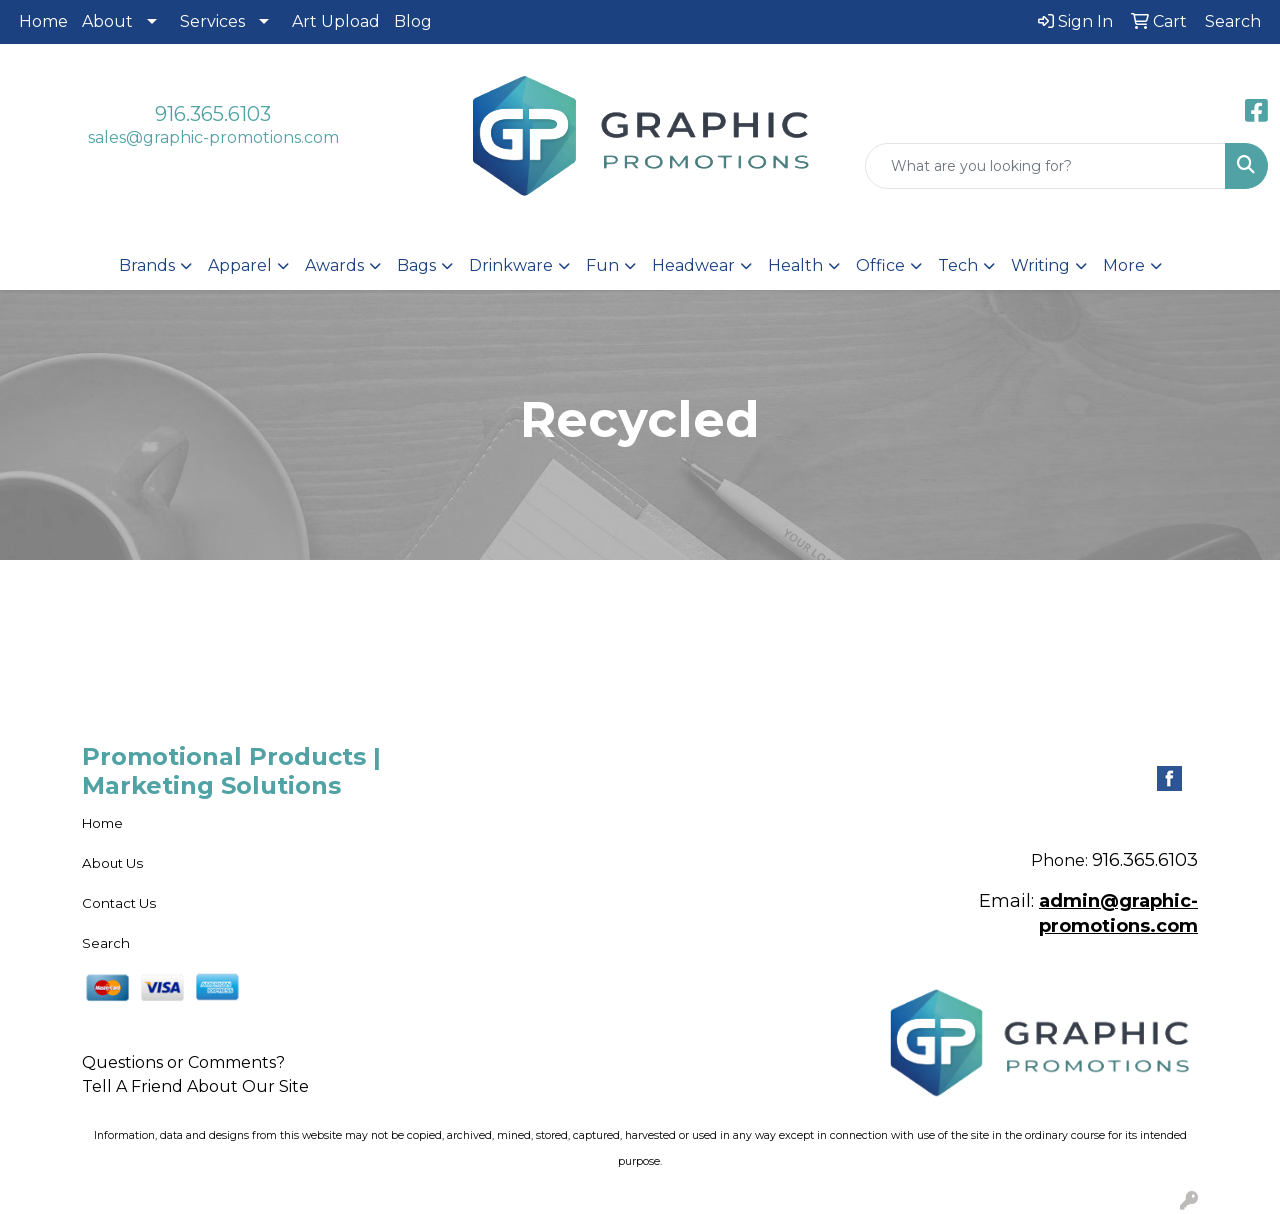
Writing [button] (1040, 265)
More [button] (1124, 265)
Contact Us (119, 903)
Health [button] (795, 265)
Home (43, 21)
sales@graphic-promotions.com (213, 137)
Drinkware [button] (511, 265)
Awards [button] (334, 265)
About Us (112, 863)
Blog (413, 21)
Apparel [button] (240, 265)
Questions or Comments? (183, 1062)
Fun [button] (602, 265)
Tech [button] (958, 265)
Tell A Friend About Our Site (195, 1086)
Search (106, 943)
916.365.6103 (213, 114)
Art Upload (336, 21)
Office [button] (880, 265)
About (107, 21)
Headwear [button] (693, 265)
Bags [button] (416, 265)
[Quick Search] (1045, 166)
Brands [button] (147, 265)
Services (212, 21)
